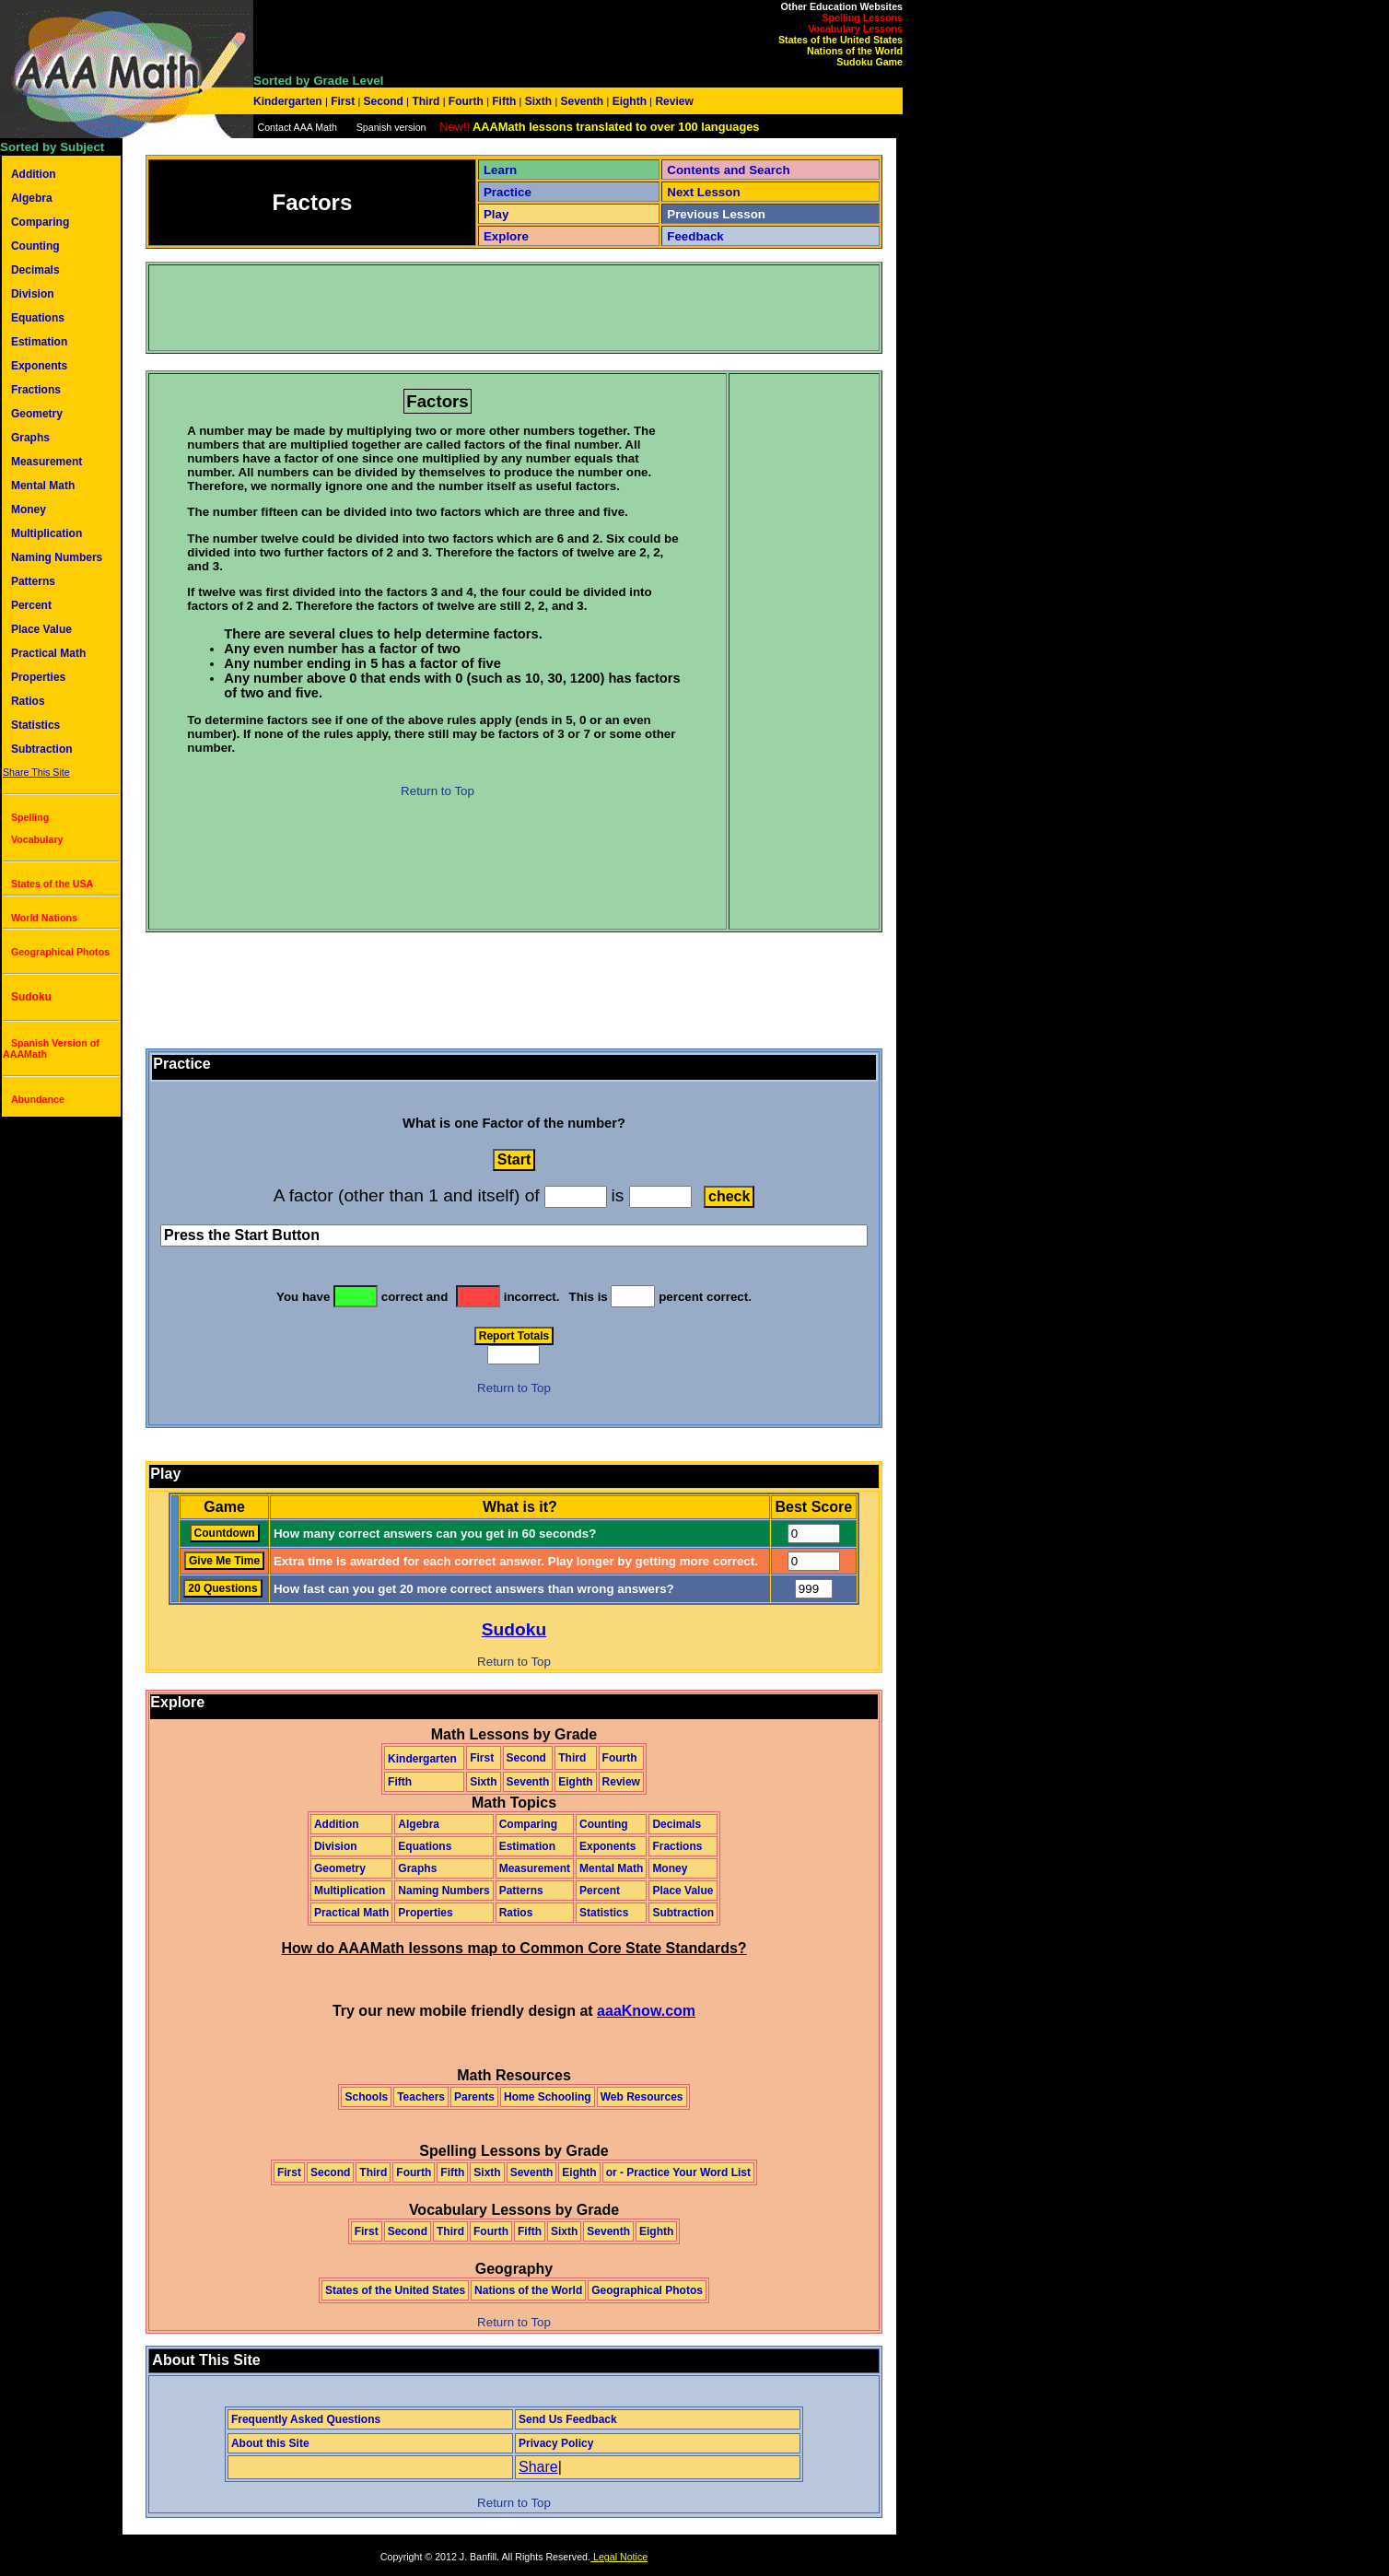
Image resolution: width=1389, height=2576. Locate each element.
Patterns (33, 581)
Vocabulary (37, 839)
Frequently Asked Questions (305, 2419)
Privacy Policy (556, 2443)
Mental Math (43, 485)
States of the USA (52, 883)
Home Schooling (547, 2096)
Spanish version (391, 127)
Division (32, 293)
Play (496, 214)
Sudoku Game (869, 61)
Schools (366, 2096)
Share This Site (36, 772)
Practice (507, 192)
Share (538, 2467)
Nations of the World (855, 50)
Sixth (537, 101)
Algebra (32, 198)
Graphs (30, 437)
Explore (506, 236)
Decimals (35, 269)
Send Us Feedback (568, 2419)
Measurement (46, 461)
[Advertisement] (485, 307)
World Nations (44, 917)
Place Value (41, 629)
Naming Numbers (56, 557)
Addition (33, 174)
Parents (474, 2096)
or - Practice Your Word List (678, 2172)
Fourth (466, 101)
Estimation (39, 341)
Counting (35, 246)
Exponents (39, 365)
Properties (38, 677)
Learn (500, 170)
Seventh (581, 101)
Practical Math (48, 653)
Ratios (28, 701)
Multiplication (46, 533)
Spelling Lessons (862, 17)
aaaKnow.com (646, 2011)
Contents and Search (728, 170)
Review (673, 101)
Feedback (695, 236)
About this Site (270, 2443)
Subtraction (42, 749)
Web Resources (642, 2096)
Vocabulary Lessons (855, 28)
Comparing (40, 222)
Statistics (35, 725)
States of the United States (840, 39)
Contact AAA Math (296, 127)
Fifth (504, 101)
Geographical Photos (60, 951)
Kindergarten (289, 101)
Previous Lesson (716, 214)
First (343, 101)
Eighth (629, 101)
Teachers (421, 2096)
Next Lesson (703, 192)
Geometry (37, 413)
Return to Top (437, 791)
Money (28, 509)
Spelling (30, 817)
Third (426, 101)
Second (383, 101)
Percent (31, 605)
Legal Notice (619, 2556)
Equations (37, 317)
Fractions (36, 389)
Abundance (37, 1099)
